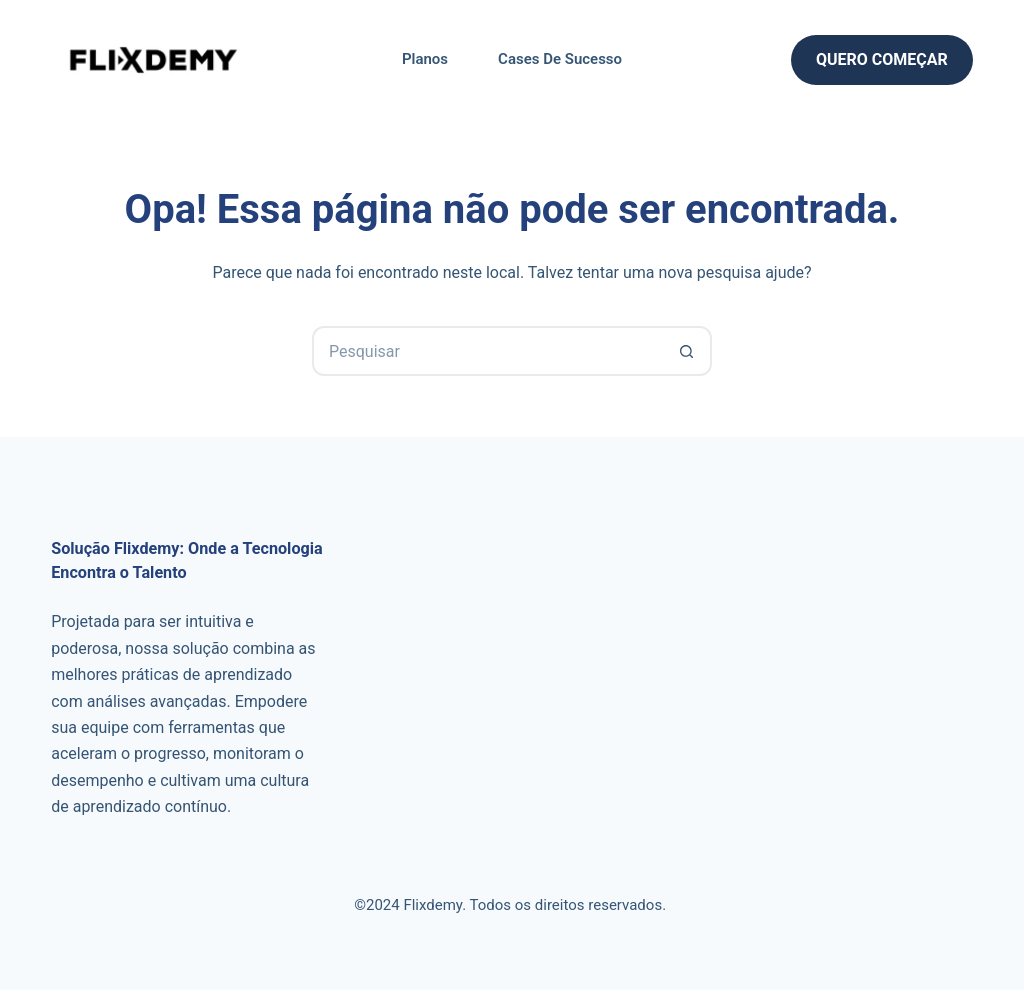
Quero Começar (882, 59)
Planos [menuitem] (425, 59)
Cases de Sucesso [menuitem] (560, 59)
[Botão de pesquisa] (687, 351)
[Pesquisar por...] (487, 351)
